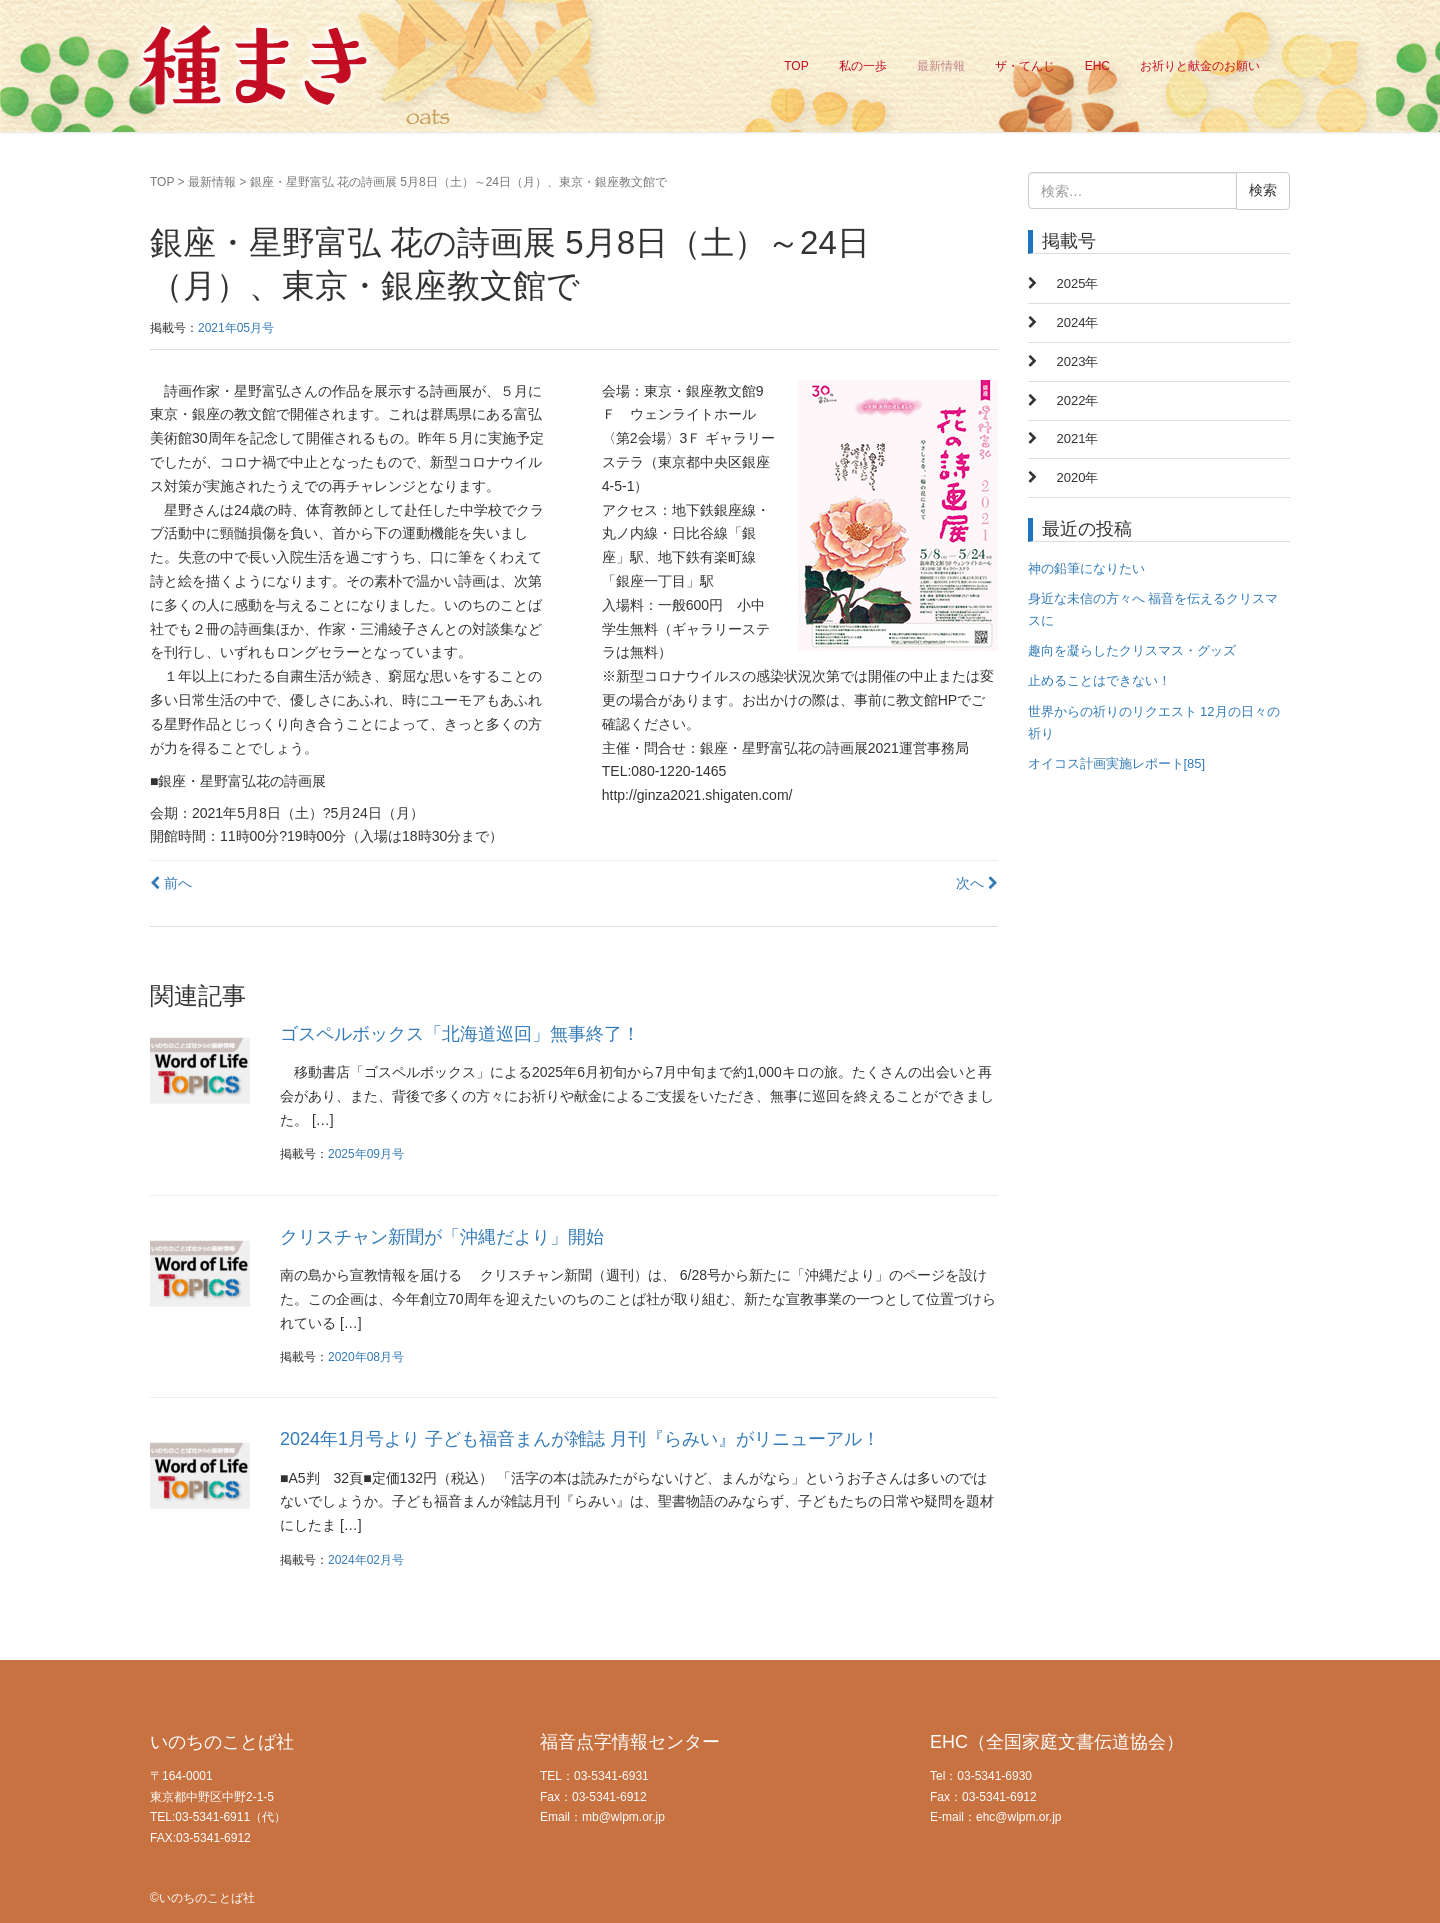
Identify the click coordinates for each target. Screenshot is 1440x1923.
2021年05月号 (236, 328)
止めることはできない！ (1099, 680)
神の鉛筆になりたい (1086, 568)
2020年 (1078, 477)
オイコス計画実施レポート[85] (1117, 763)
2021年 (1078, 438)
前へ (171, 883)
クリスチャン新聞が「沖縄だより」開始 (442, 1237)
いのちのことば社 (222, 1742)
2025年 (1078, 283)
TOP (796, 66)
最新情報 (941, 66)
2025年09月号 (366, 1154)
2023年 (1078, 361)
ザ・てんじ (1025, 66)
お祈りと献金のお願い (1200, 66)
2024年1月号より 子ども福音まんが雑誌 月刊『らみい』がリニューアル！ (580, 1439)
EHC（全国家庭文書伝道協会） (1057, 1742)
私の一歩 (863, 66)
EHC (1097, 66)
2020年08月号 (366, 1357)
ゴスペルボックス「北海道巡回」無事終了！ (460, 1034)
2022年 (1078, 400)
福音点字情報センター (630, 1742)
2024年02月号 (366, 1560)
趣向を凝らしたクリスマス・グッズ (1132, 650)
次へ (977, 883)
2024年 (1078, 322)
